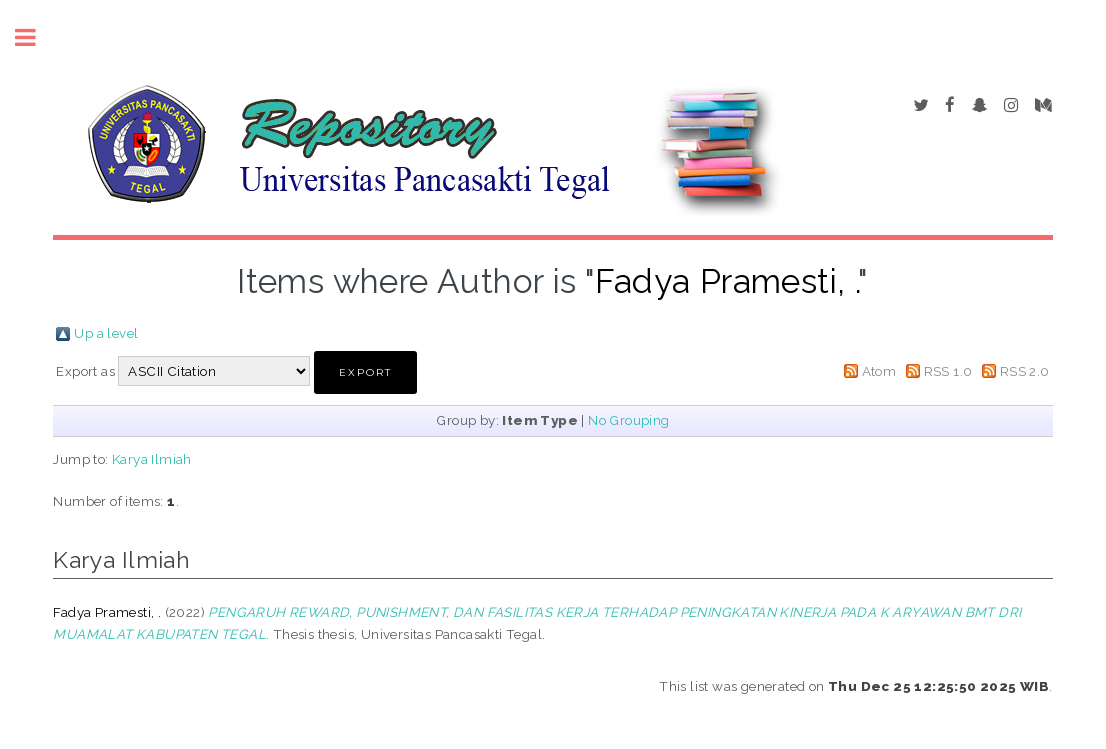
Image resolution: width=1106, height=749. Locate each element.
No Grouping (628, 420)
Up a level (106, 333)
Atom (879, 371)
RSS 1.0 (948, 371)
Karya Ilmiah (152, 459)
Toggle (36, 37)
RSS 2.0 (1025, 371)
